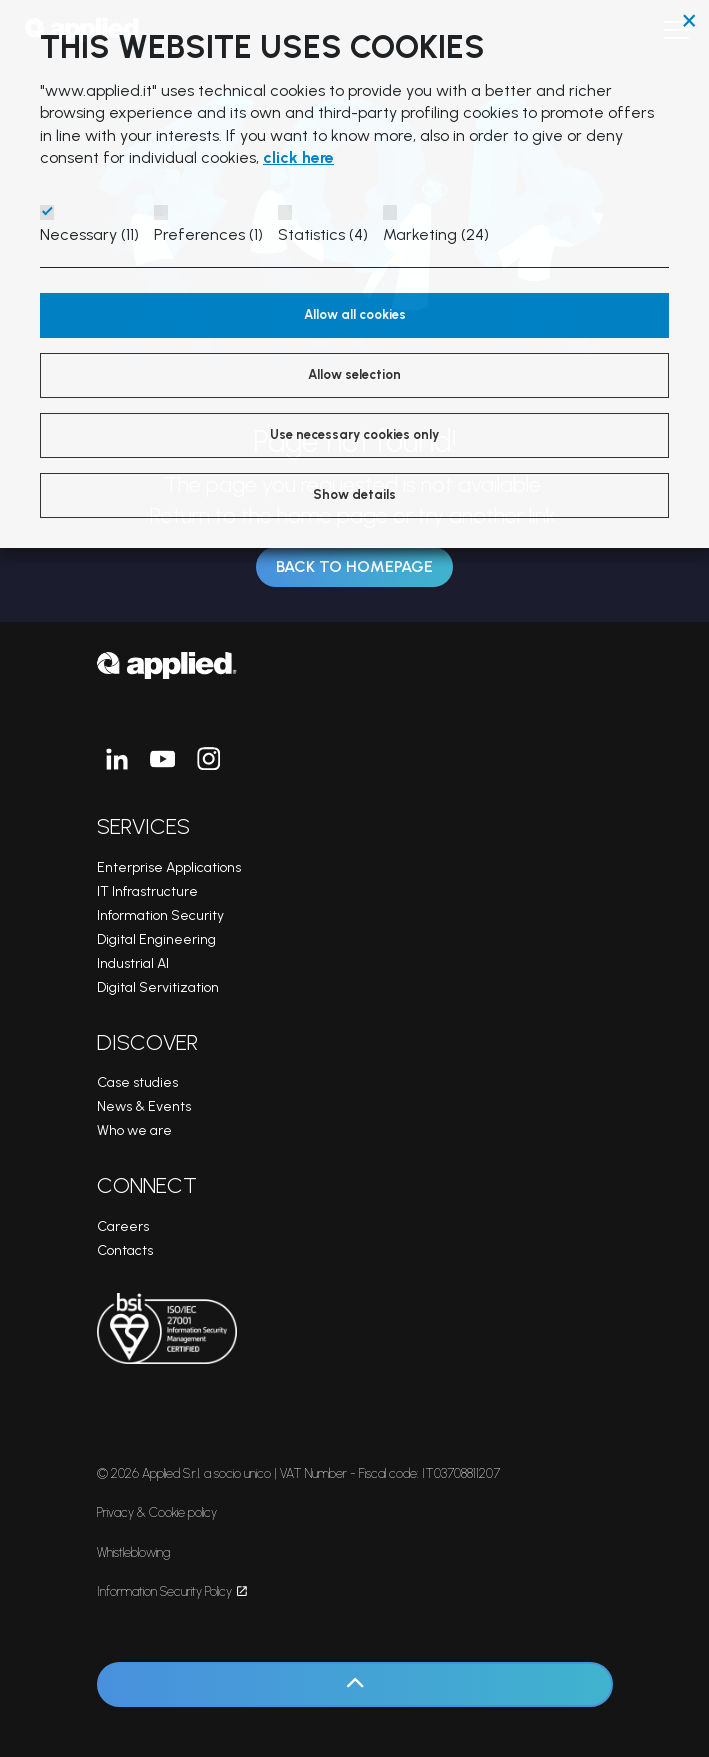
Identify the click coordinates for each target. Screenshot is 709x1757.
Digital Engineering (156, 939)
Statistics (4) (323, 234)
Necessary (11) (89, 234)
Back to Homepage (354, 567)
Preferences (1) (208, 234)
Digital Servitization (158, 987)
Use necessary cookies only (354, 434)
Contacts (125, 1250)
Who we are (134, 1130)
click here (298, 157)
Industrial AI (133, 963)
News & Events (144, 1106)
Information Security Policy (172, 1591)
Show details (354, 494)
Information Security (160, 915)
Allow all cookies (355, 314)
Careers (123, 1226)
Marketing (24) (436, 234)
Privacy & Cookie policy (157, 1512)
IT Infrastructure (147, 891)
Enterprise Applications (169, 867)
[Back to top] (355, 1684)
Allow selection (354, 374)
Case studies (137, 1082)
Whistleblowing (133, 1552)
